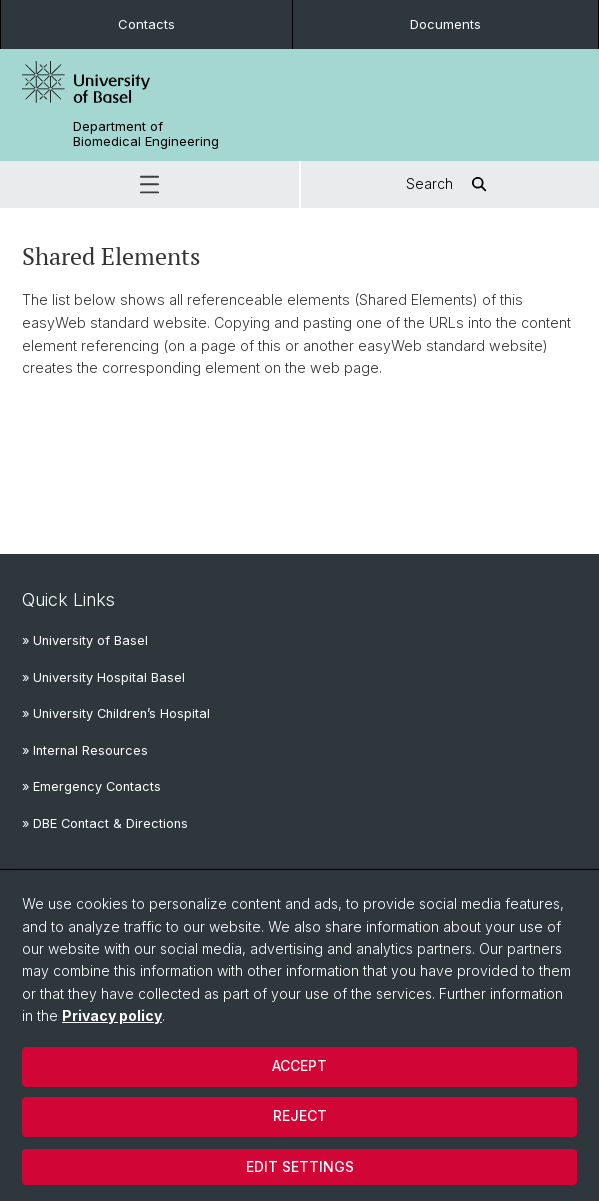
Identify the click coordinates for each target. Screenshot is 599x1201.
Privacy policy (112, 1015)
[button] (149, 184)
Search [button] (449, 184)
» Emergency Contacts (91, 786)
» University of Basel (85, 640)
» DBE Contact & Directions (105, 823)
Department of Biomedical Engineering (146, 134)
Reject (300, 1115)
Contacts (146, 24)
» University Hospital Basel (103, 677)
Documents (445, 24)
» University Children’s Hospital (116, 713)
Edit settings (300, 1166)
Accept (299, 1065)
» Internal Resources (85, 750)
